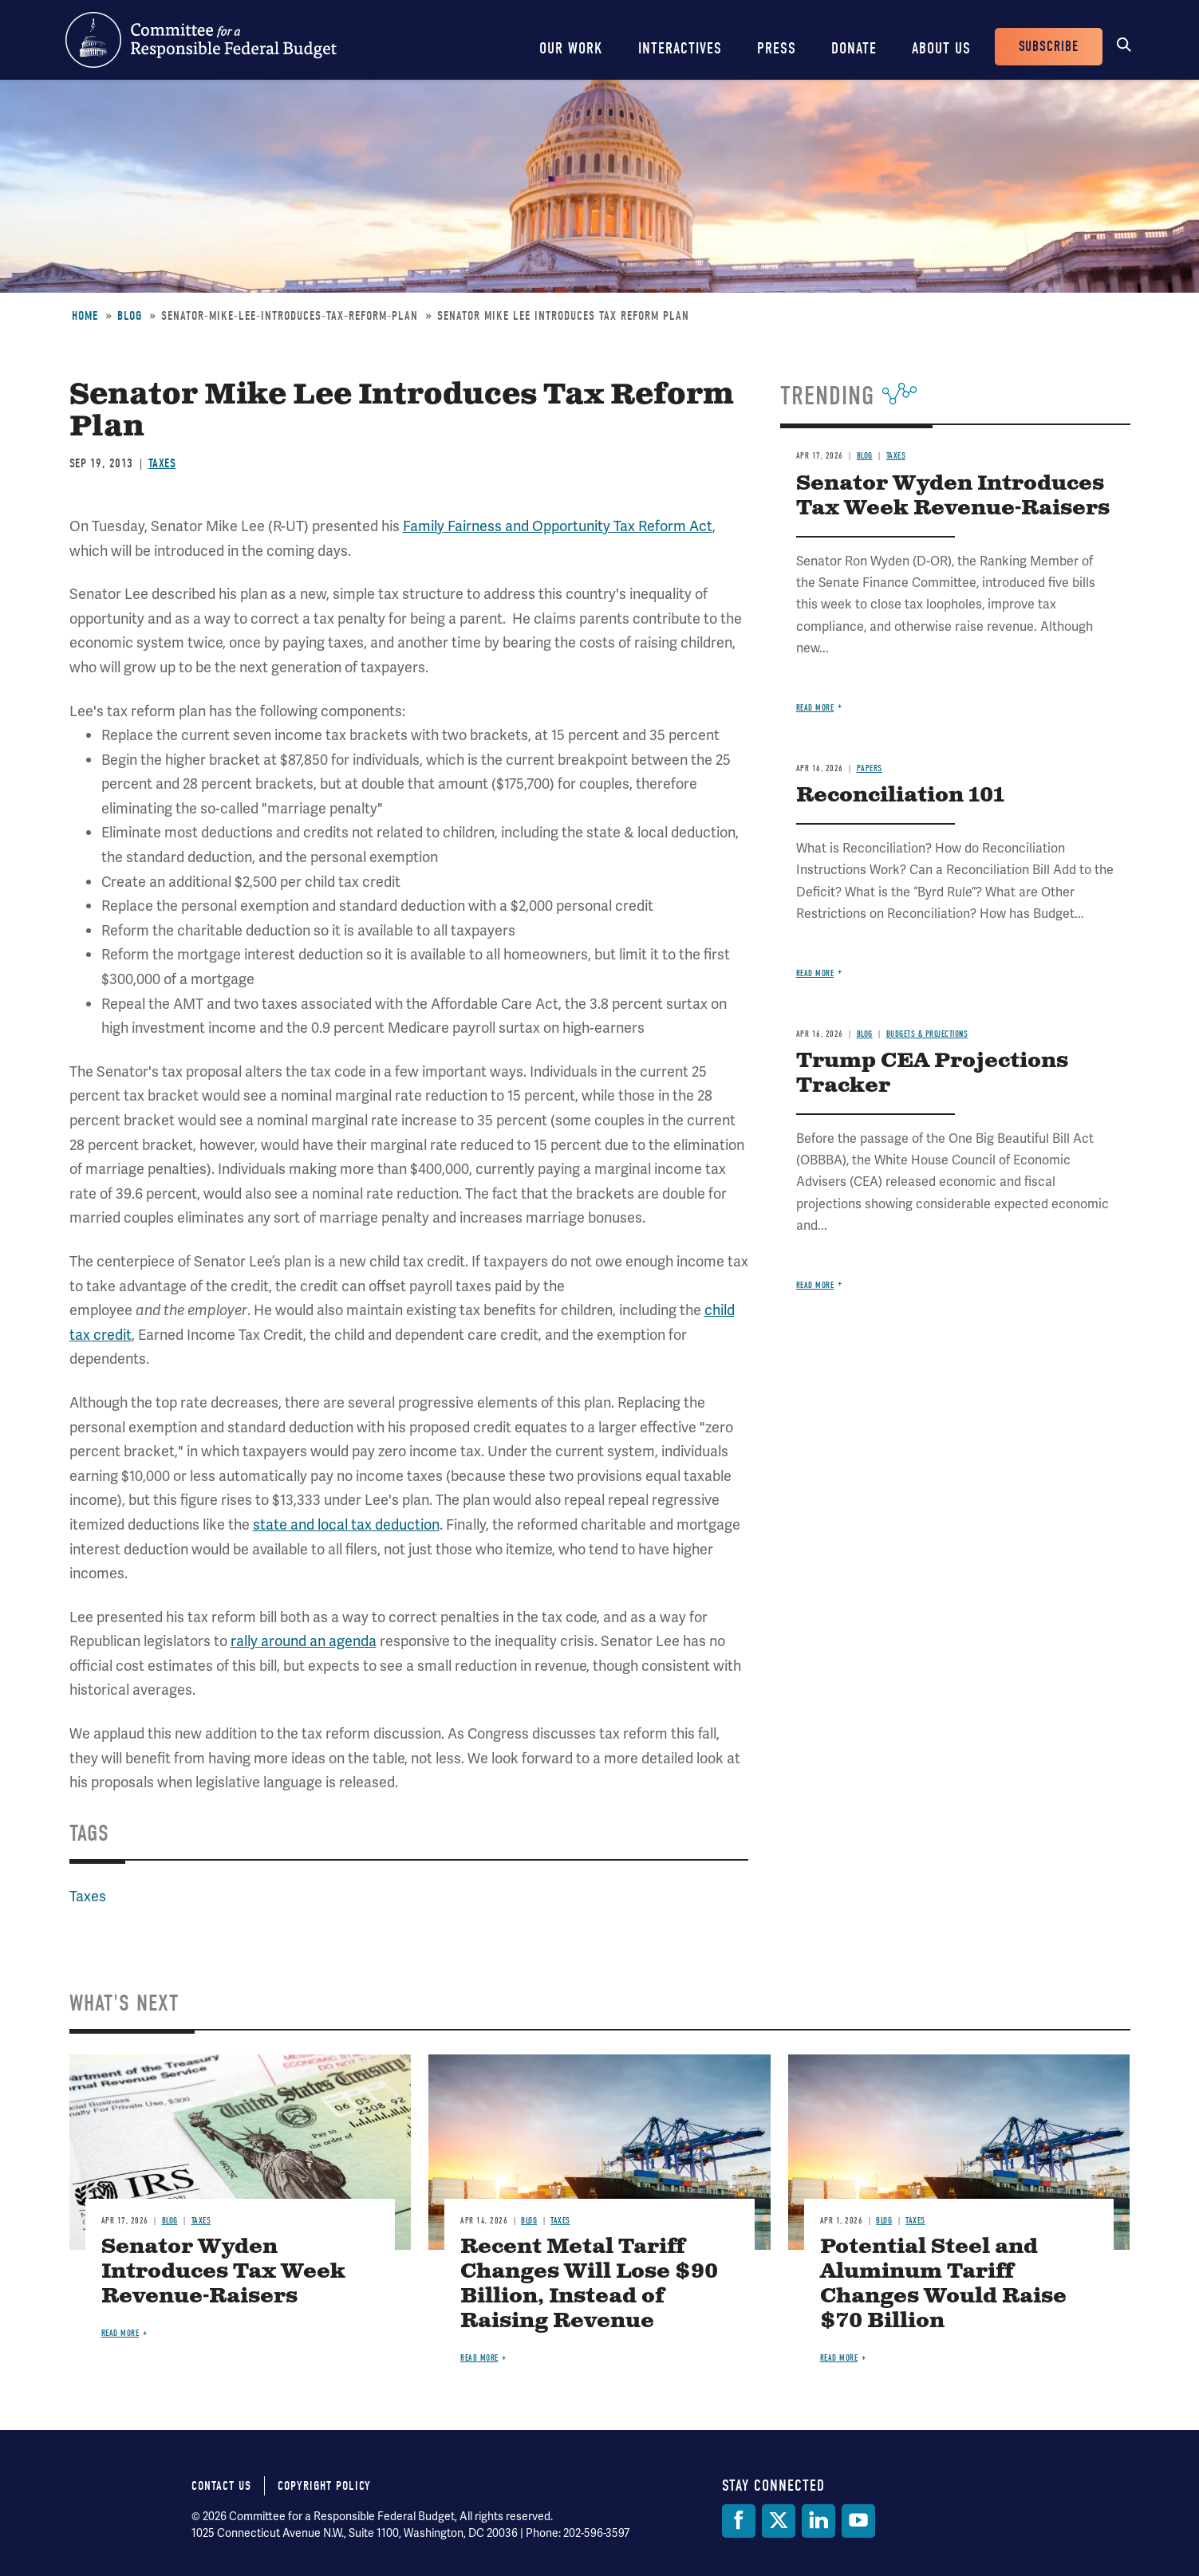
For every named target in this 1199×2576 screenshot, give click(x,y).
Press (776, 48)
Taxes (162, 463)
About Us (941, 48)
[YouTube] (858, 2521)
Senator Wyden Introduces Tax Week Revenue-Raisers (953, 496)
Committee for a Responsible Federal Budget (201, 40)
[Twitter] (778, 2521)
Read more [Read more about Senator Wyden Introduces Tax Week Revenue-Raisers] (815, 708)
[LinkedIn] (818, 2521)
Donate (854, 48)
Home (85, 316)
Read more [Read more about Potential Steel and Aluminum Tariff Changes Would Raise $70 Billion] (839, 2358)
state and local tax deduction (346, 1524)
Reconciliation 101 (900, 795)
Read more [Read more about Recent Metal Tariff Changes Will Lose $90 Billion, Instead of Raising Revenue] (479, 2358)
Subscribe (1049, 46)
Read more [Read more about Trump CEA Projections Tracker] (815, 1285)
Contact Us (221, 2486)
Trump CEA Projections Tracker (932, 1073)
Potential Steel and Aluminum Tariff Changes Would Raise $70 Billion (943, 2284)
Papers (869, 768)
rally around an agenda (304, 1641)
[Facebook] (738, 2521)
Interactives (680, 48)
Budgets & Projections (927, 1034)
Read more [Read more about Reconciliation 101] (815, 973)
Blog (129, 316)
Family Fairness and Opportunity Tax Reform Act (557, 526)
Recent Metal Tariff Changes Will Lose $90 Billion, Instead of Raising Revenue (589, 2284)
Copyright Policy (324, 2486)
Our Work (571, 48)
